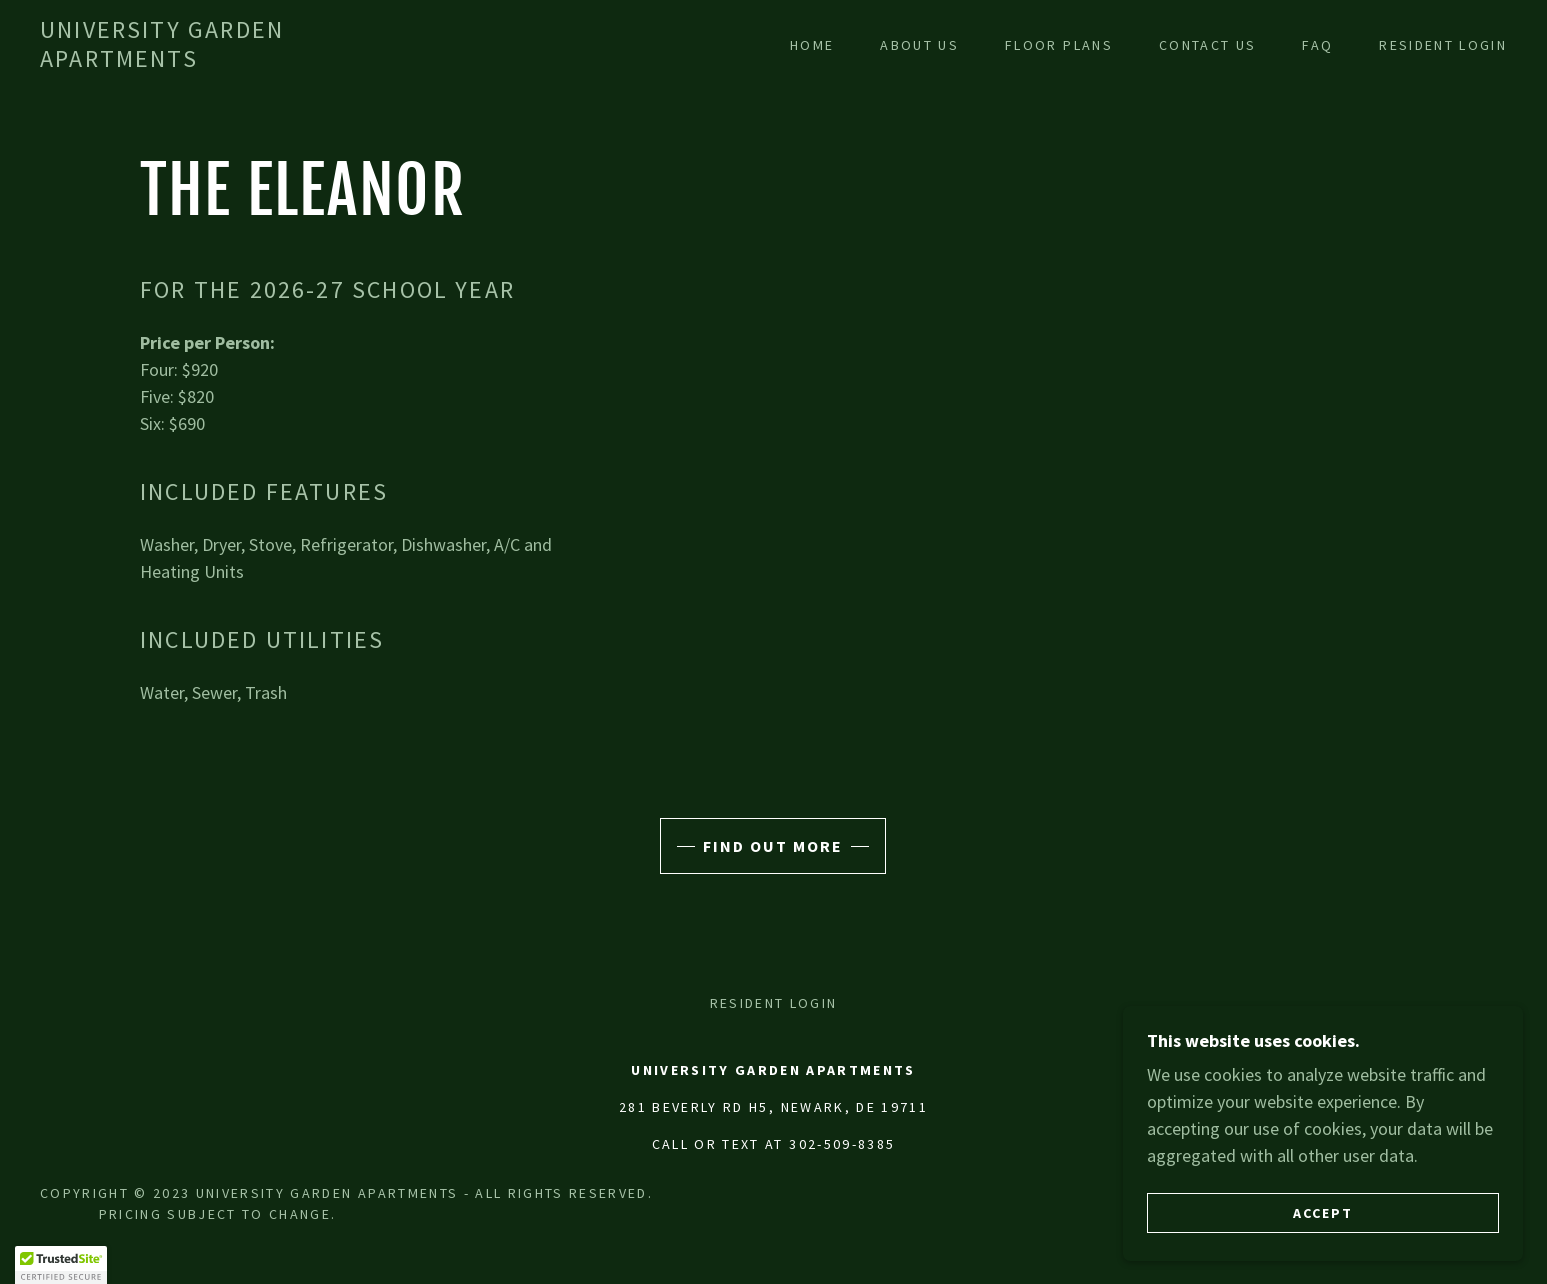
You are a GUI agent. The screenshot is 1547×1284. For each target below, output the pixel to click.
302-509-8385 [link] (842, 1144)
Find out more (773, 846)
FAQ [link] (1317, 45)
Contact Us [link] (1207, 45)
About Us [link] (919, 45)
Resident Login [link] (1443, 45)
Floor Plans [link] (1059, 45)
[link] (244, 60)
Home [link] (812, 45)
